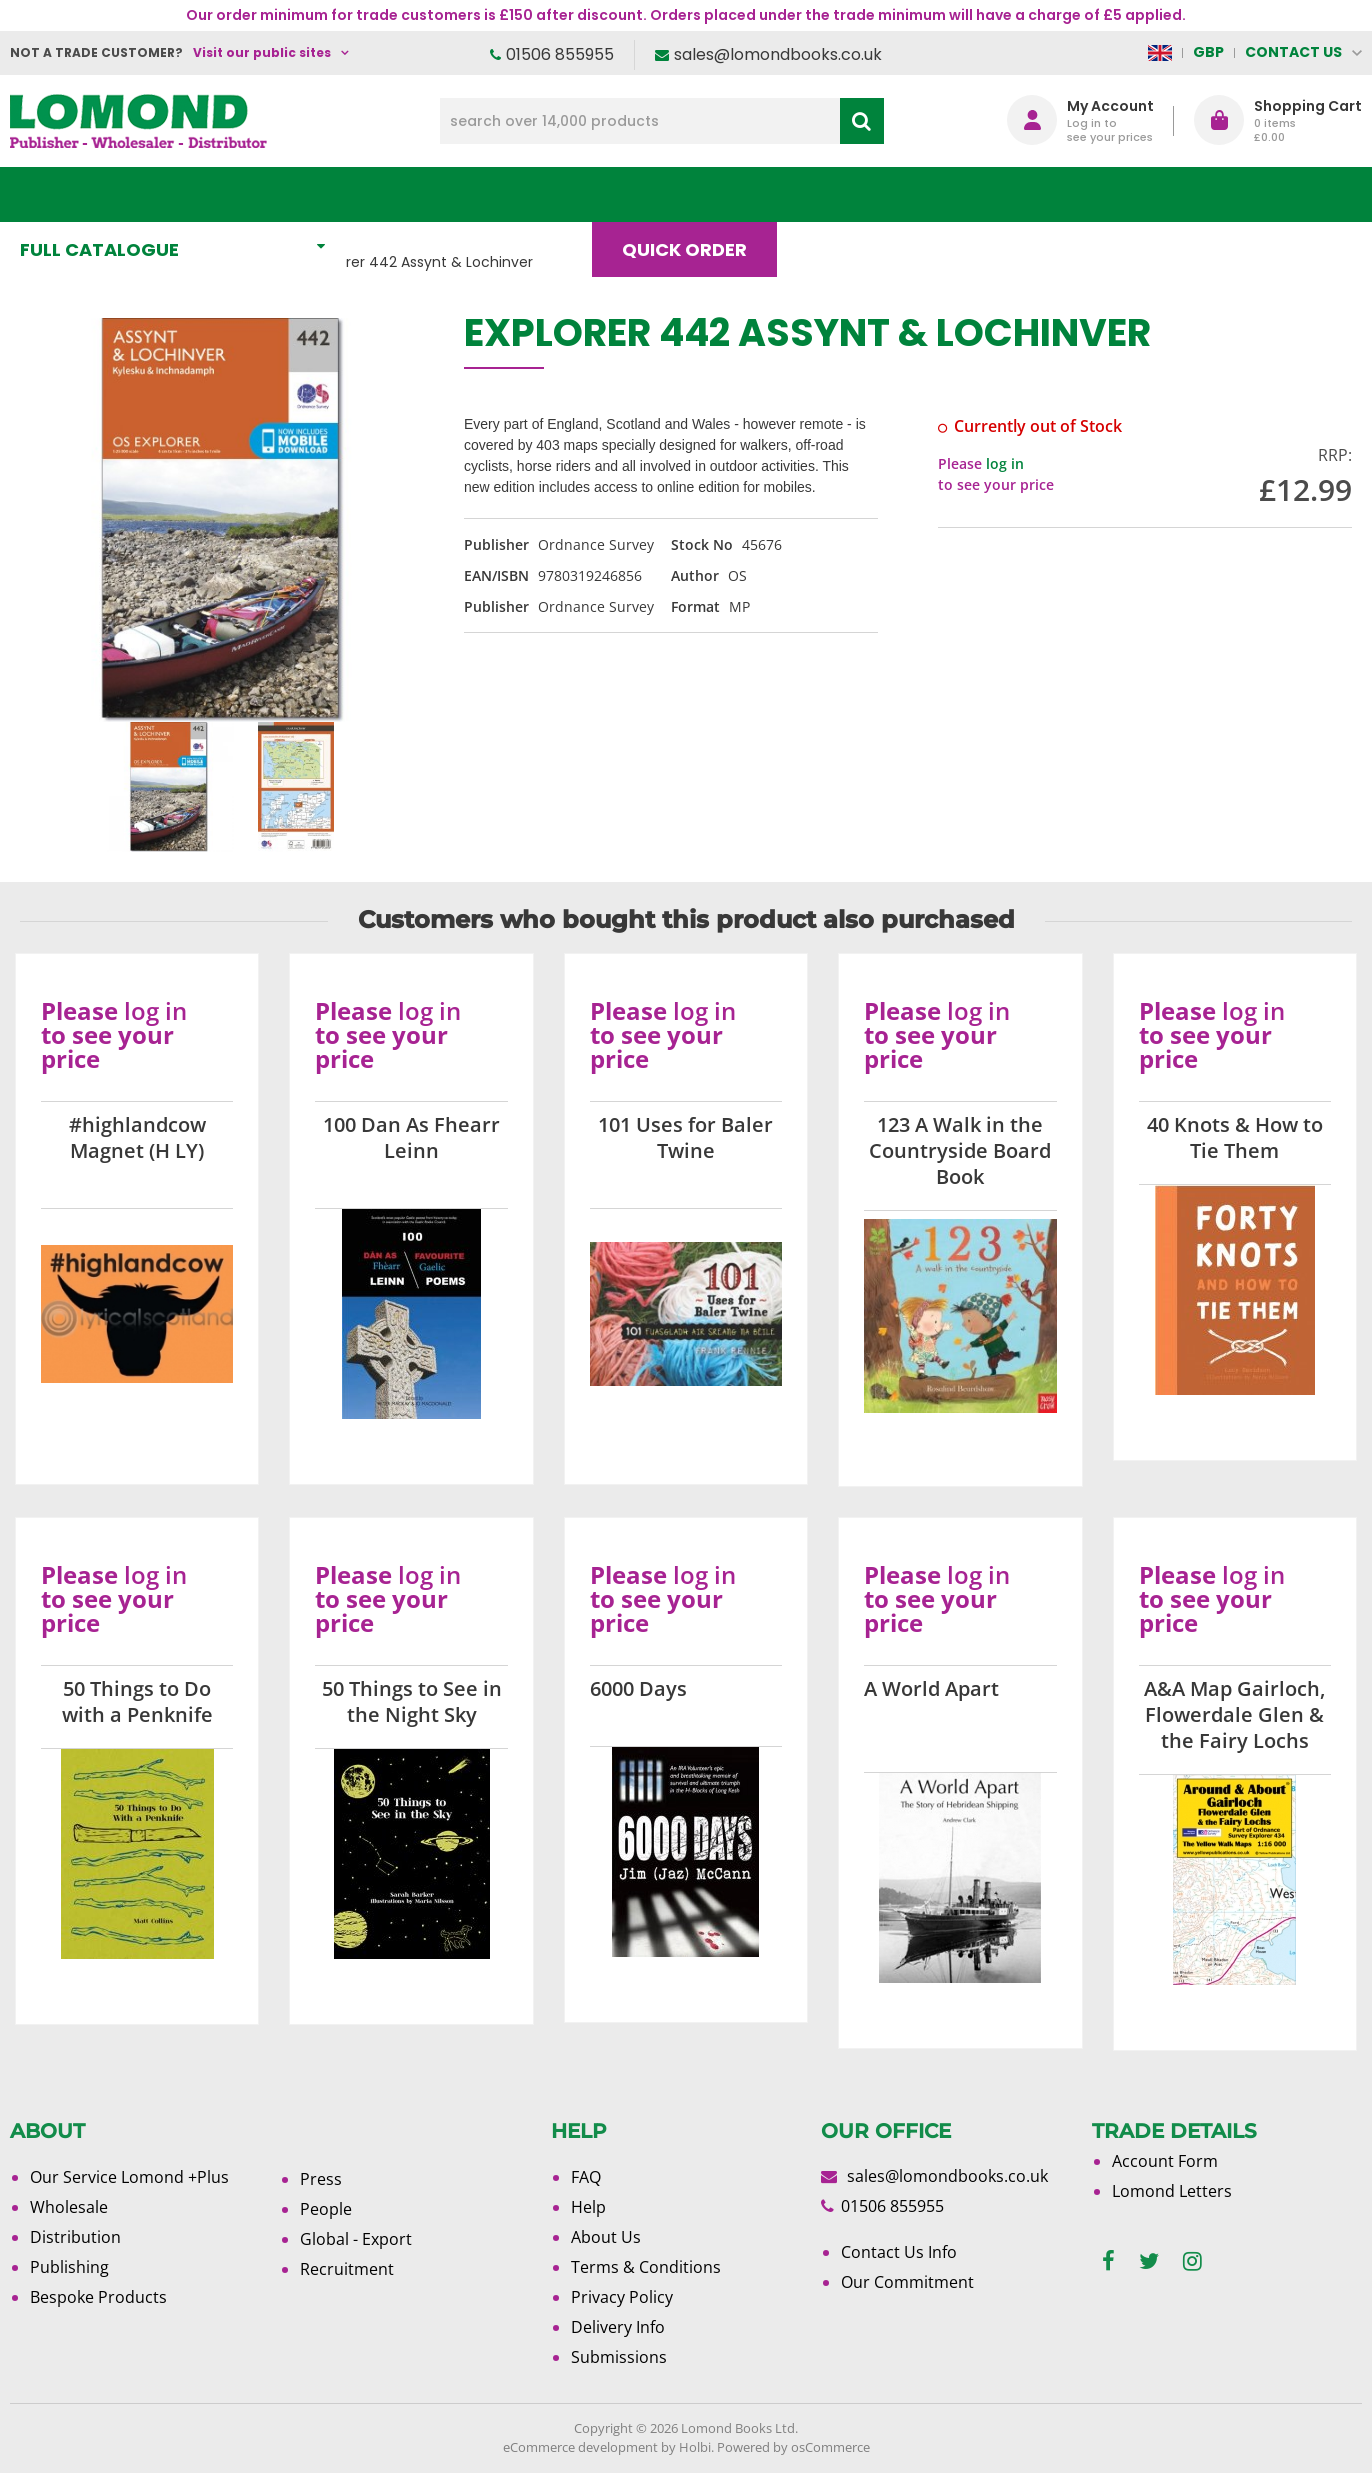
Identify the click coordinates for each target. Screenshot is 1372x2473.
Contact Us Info (899, 2252)
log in (1005, 463)
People (326, 2209)
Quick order (693, 194)
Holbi (695, 2447)
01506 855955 (560, 54)
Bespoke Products (98, 2297)
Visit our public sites (262, 52)
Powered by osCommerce (793, 2447)
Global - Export (356, 2239)
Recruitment (347, 2269)
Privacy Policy (622, 2297)
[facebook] (1108, 2261)
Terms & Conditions (646, 2267)
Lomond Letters (1172, 2191)
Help (588, 2207)
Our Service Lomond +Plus (129, 2177)
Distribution (75, 2237)
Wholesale (69, 2207)
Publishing (69, 2267)
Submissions (619, 2357)
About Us (973, 194)
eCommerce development (580, 2447)
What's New (444, 194)
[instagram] (1192, 2261)
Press (321, 2179)
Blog (841, 194)
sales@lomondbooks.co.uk (778, 54)
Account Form (1165, 2161)
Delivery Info (618, 2327)
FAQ (586, 2177)
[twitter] (1149, 2261)
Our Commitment (907, 2282)
